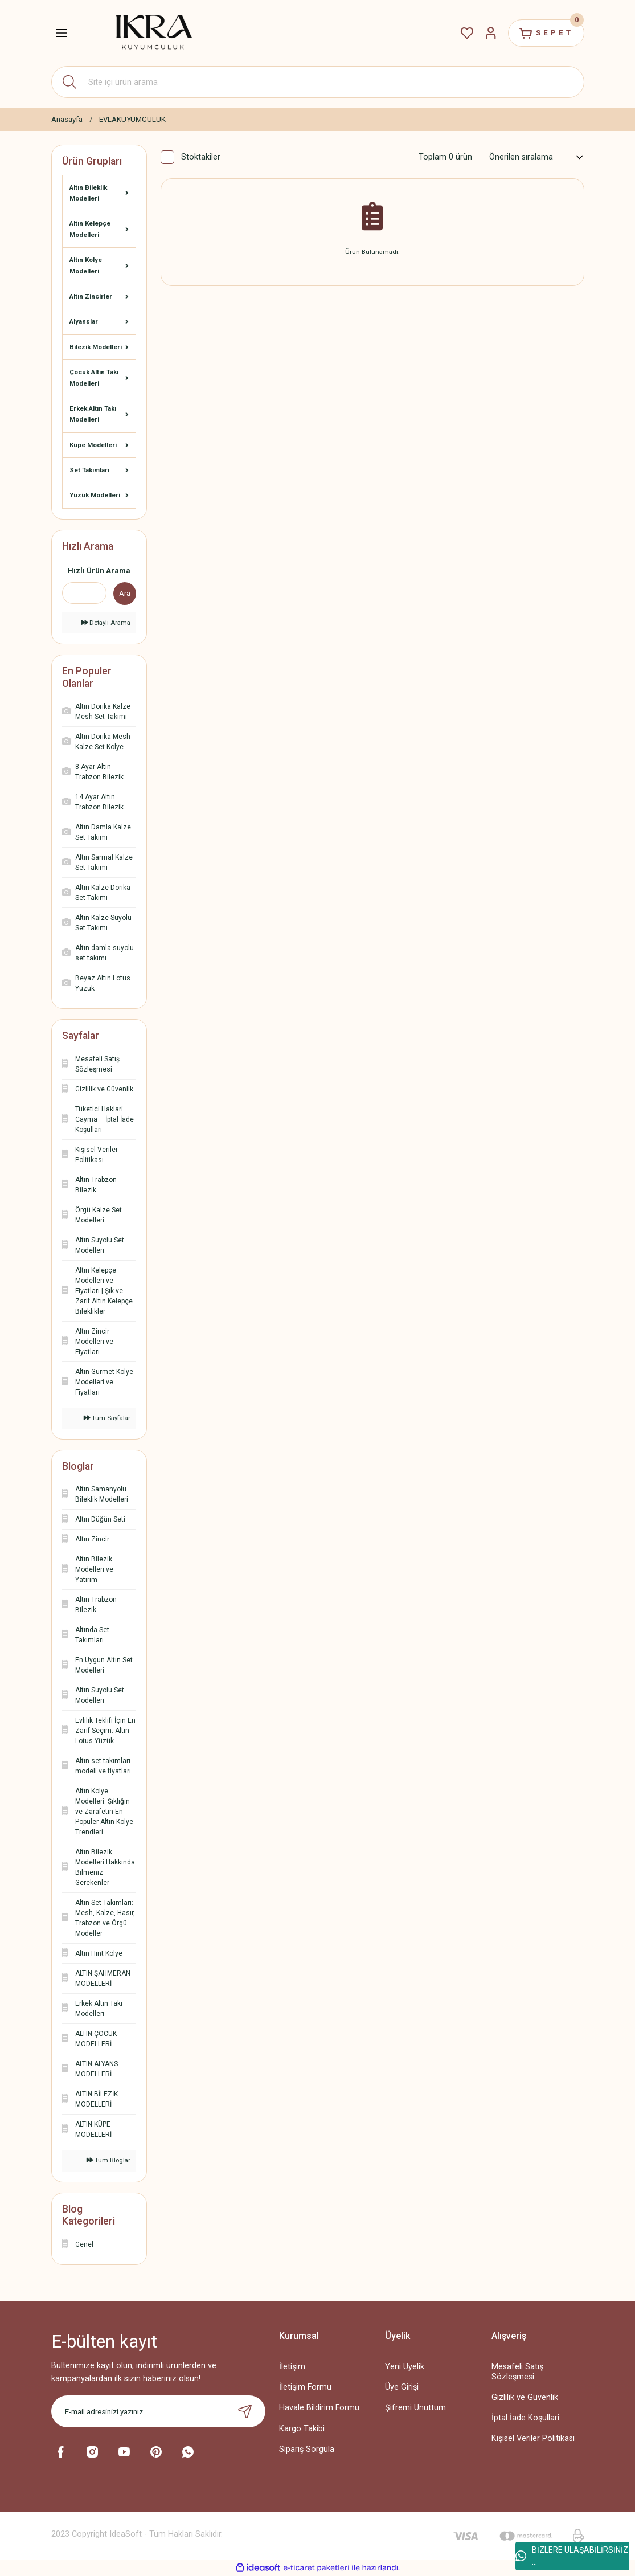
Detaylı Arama (105, 623)
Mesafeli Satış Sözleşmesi (517, 2371)
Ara (124, 593)
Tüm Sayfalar (107, 1418)
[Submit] (244, 2411)
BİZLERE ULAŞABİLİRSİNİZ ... (571, 2555)
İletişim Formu (305, 2387)
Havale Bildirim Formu (319, 2408)
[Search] (317, 82)
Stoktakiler (200, 157)
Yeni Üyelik (404, 2366)
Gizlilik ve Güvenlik (524, 2397)
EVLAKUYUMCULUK (132, 119)
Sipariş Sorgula (306, 2449)
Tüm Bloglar (108, 2160)
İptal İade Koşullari (525, 2418)
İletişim (292, 2366)
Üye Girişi (402, 2387)
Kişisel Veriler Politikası (533, 2438)
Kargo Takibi (302, 2429)
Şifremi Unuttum (415, 2408)
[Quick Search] (84, 593)
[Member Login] (491, 33)
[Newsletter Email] (158, 2411)
